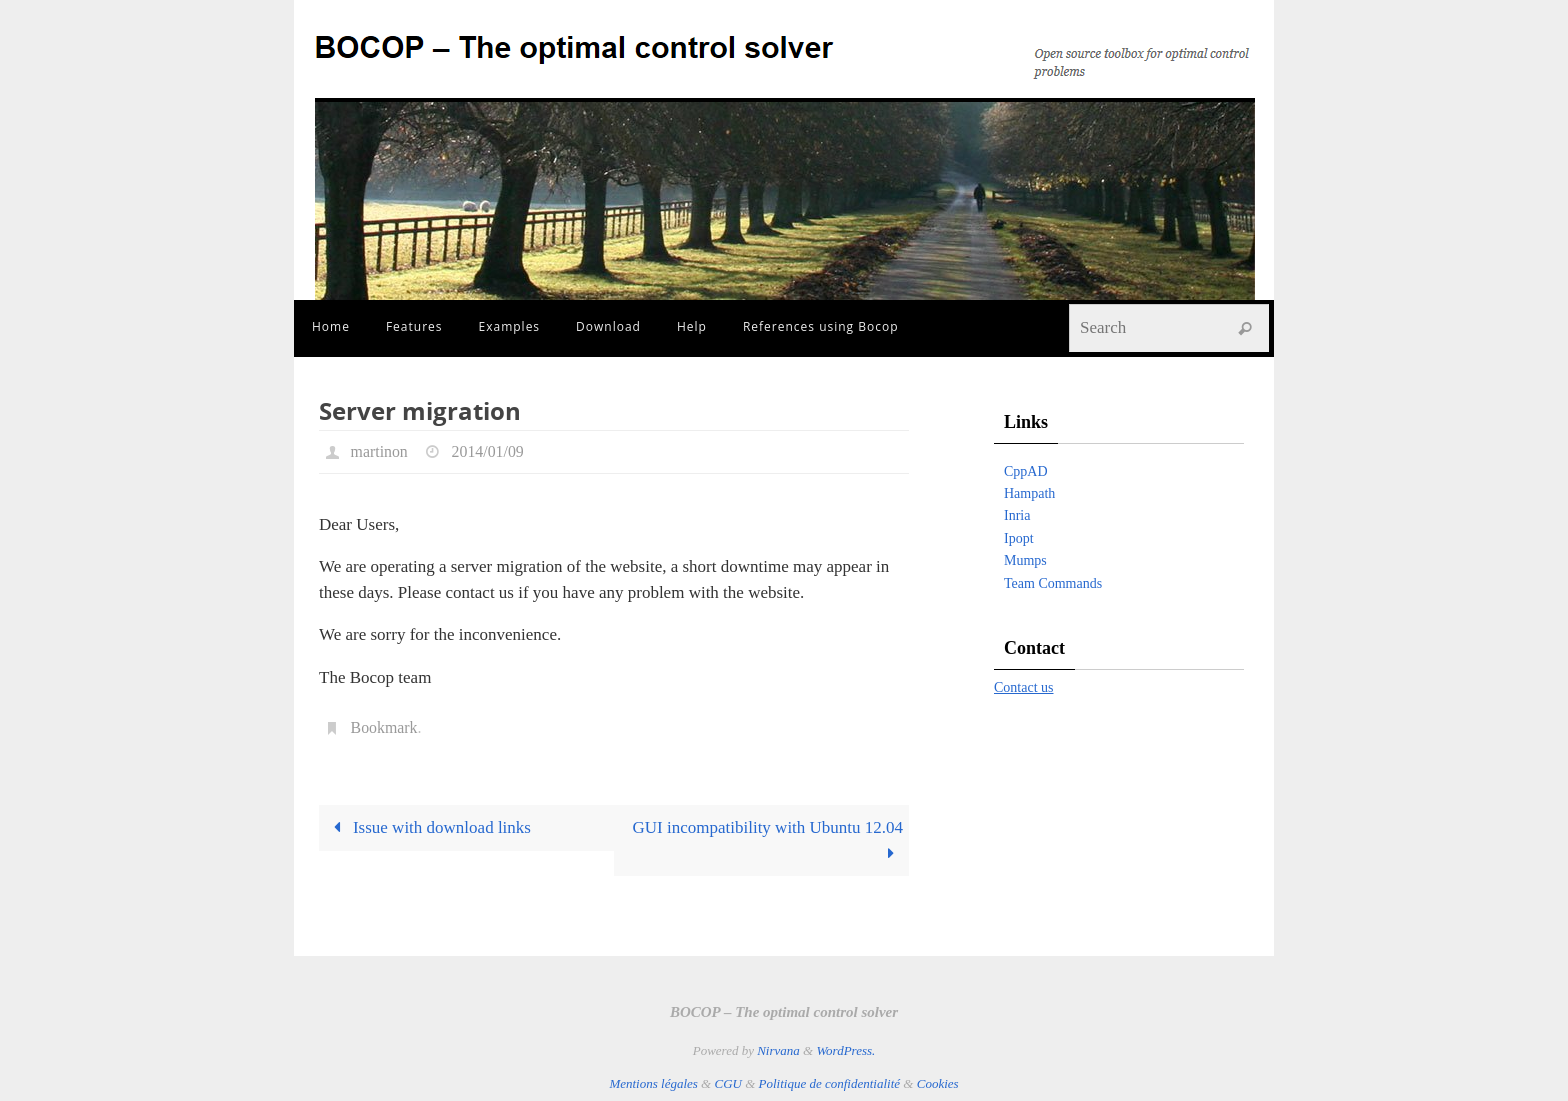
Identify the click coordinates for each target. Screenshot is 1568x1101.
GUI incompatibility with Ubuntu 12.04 (768, 840)
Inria (1017, 515)
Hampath (1029, 493)
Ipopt (1019, 538)
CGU (727, 1083)
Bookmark (385, 727)
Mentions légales (653, 1083)
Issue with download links (428, 827)
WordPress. (845, 1050)
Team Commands (1053, 583)
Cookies (938, 1083)
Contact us (1024, 687)
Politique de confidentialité (830, 1083)
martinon (380, 451)
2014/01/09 (488, 451)
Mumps (1025, 560)
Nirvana (778, 1050)
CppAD (1026, 471)
